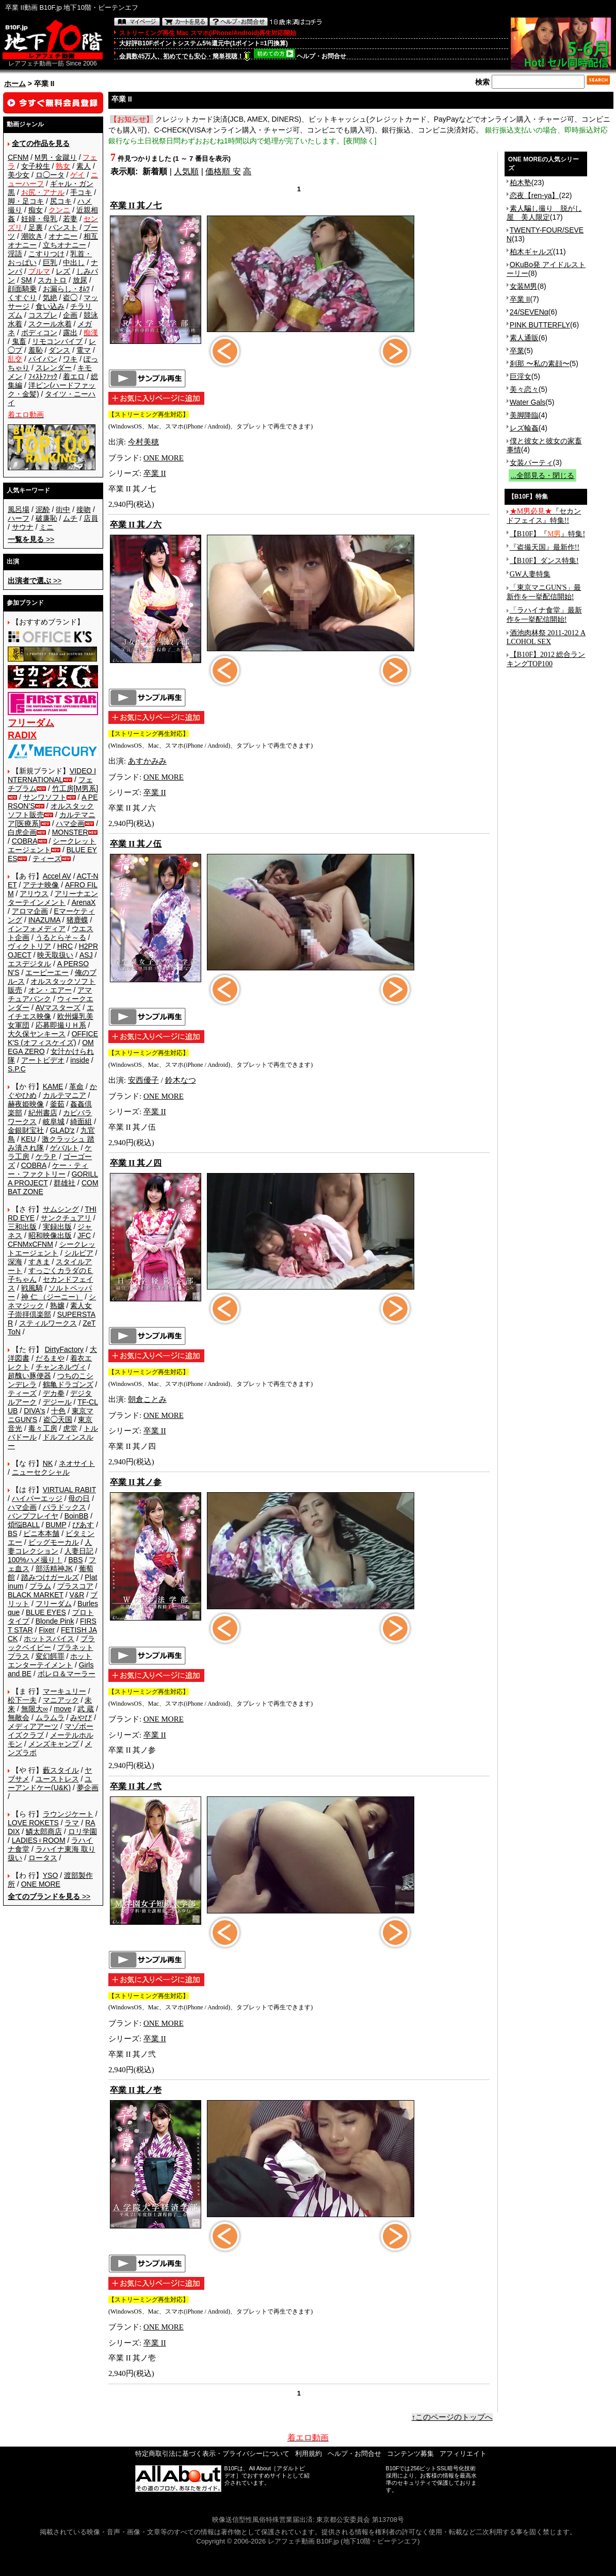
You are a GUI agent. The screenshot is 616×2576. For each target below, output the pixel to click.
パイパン (42, 359)
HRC (65, 946)
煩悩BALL (24, 1525)
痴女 (35, 210)
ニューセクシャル (41, 1472)
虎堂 (70, 1428)
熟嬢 (57, 1305)
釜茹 (57, 1104)
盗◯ (70, 297)
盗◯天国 (57, 1419)
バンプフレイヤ (33, 1516)
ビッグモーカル (53, 1542)
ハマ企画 (70, 823)
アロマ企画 (30, 911)
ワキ (70, 359)
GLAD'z (62, 1130)
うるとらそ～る (61, 937)
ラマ (71, 1823)
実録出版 (57, 1227)
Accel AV (57, 876)
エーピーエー (47, 972)
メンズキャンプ (53, 1744)
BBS (75, 1560)
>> (31, 539)
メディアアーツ (33, 1726)
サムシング (61, 1209)
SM (26, 280)
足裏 (35, 227)
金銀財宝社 (26, 1130)
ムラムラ (50, 1717)
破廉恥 (46, 518)
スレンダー (54, 368)
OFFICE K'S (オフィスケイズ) (53, 1038)
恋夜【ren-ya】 (534, 195)
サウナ (23, 527)
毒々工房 (42, 1428)
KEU (28, 1139)
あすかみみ (147, 761)
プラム (40, 1586)
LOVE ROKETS (33, 1823)
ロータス (42, 1858)
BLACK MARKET (35, 1595)
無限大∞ (34, 1709)
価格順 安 (222, 171)
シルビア (78, 1253)
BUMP (55, 1525)
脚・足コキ (26, 201)
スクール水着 (50, 324)
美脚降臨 (524, 415)
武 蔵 (85, 1709)
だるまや (50, 1358)
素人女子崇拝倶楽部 (50, 1309)
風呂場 (18, 509)
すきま (39, 1262)
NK (48, 1463)
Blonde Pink (55, 1621)
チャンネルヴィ (61, 1367)
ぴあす (83, 1525)
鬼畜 (19, 341)
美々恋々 (524, 389)
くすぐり (22, 297)
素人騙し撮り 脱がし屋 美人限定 (544, 212)
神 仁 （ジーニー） (52, 1297)
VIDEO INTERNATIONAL (52, 775)
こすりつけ (46, 254)
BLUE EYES (46, 1612)
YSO (50, 1875)
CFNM (18, 157)
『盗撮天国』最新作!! (544, 547)
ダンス (59, 350)
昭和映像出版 (50, 1235)
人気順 (186, 171)
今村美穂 (143, 442)
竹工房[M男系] (75, 788)
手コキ (81, 192)
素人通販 (524, 338)
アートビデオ (42, 1060)
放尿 (80, 280)
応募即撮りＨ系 (61, 1025)
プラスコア (75, 1586)
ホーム (15, 83)
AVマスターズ (58, 1007)
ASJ (86, 955)
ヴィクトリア (29, 946)
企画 (70, 315)
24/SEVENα (529, 312)
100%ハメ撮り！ (35, 1560)
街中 (63, 509)
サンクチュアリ (66, 1218)
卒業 (517, 350)
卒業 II (154, 473)
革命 (76, 1086)
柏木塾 (520, 182)
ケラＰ (46, 1156)
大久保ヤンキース (37, 1034)
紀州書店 (42, 1113)
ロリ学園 (82, 1831)
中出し (74, 262)
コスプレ (42, 315)
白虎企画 (22, 832)
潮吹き (32, 236)
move (62, 1709)
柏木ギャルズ (531, 251)
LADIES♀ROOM (39, 1840)
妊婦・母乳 (39, 218)
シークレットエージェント (51, 1248)
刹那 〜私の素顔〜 (540, 363)
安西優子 (143, 1080)
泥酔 (43, 509)
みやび (81, 1717)
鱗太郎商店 (44, 1831)
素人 (83, 166)
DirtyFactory (64, 1349)
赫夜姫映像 (26, 1104)
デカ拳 (53, 1393)
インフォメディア (37, 928)
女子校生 (35, 166)
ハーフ (18, 518)
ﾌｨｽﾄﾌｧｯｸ (42, 376)
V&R (77, 1595)
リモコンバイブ (57, 341)
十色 (58, 1411)
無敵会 (18, 1717)
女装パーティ (531, 462)
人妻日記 (78, 1551)
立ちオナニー (64, 245)
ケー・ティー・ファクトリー (48, 1169)
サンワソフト (45, 797)
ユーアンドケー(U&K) (50, 1783)
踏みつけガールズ (50, 1577)
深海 (15, 1262)
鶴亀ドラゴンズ (68, 1384)
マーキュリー (64, 1691)
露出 (70, 332)
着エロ (74, 376)
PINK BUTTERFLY (540, 325)
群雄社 (64, 1183)
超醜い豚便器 (29, 1376)
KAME (53, 1086)
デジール (57, 1402)
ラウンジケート (68, 1814)
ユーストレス (57, 1779)
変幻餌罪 (50, 1656)
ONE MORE (40, 1884)
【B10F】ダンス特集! (544, 561)
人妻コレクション (50, 1546)
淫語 (15, 254)
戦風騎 (32, 1288)
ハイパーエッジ (37, 1498)
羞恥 (35, 350)
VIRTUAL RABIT (69, 1489)
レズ (63, 271)
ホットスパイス (49, 1638)
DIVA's (34, 1411)
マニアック (61, 1700)
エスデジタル (29, 964)
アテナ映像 (41, 885)
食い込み (50, 306)
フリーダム (54, 1603)
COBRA (25, 841)
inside (79, 1060)
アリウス (34, 893)
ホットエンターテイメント (50, 1660)
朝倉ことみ (147, 1399)
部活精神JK (54, 1568)
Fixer (47, 1630)
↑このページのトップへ (452, 2417)
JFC (84, 1235)
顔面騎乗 (22, 289)
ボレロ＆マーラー (66, 1674)
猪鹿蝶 (77, 920)
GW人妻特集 (530, 574)
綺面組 (81, 1121)
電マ (83, 350)
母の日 (79, 1498)
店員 (91, 518)
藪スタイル (61, 1770)
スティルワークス (48, 1323)
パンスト (62, 227)
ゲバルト (64, 1148)
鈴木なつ (180, 1080)
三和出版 (22, 1227)
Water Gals (528, 402)
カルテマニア (64, 1095)
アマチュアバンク (50, 994)
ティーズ (47, 858)
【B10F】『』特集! (547, 534)
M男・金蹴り (56, 157)
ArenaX (84, 902)
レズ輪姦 (524, 428)
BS (13, 1533)
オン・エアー (50, 990)
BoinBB (76, 1516)
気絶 (50, 297)
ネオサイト (77, 1463)
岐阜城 (53, 1121)
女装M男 (524, 286)
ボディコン (39, 332)
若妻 (70, 218)
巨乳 (50, 262)
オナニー (62, 236)
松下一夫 (22, 1700)
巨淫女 (520, 376)
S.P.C (17, 1069)
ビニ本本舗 (41, 1533)
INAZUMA (44, 920)
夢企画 (88, 1788)
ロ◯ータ (50, 175)
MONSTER (70, 832)
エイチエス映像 (51, 1011)
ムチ (70, 518)
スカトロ (52, 280)
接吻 (83, 509)
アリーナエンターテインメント (53, 897)
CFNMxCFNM (30, 1244)
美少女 (18, 175)
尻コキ (61, 201)
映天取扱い (55, 955)
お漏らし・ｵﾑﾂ (66, 289)
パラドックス (64, 1507)
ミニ (46, 527)
